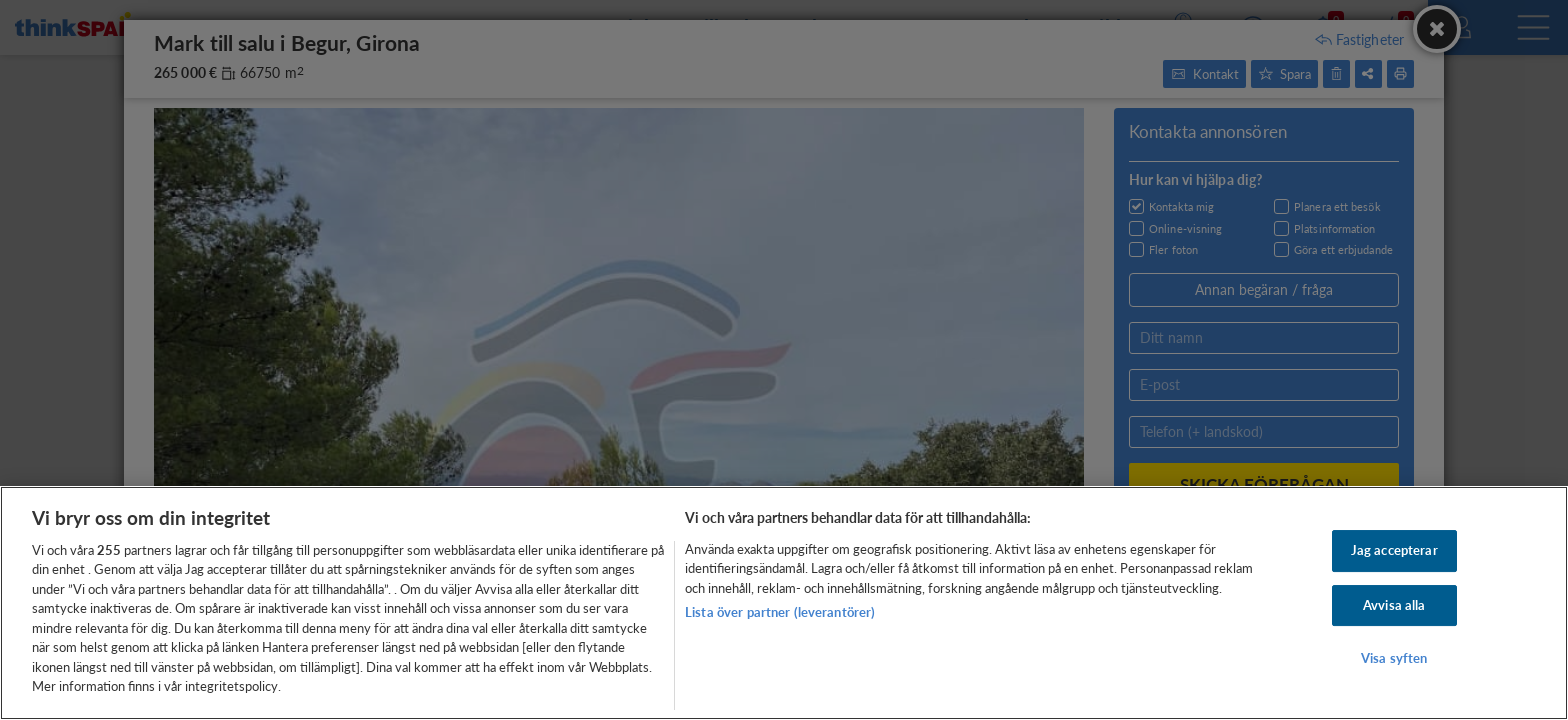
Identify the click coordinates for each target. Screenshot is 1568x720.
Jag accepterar (1394, 550)
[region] (784, 603)
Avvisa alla (1394, 605)
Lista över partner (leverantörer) (780, 612)
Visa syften (1394, 658)
